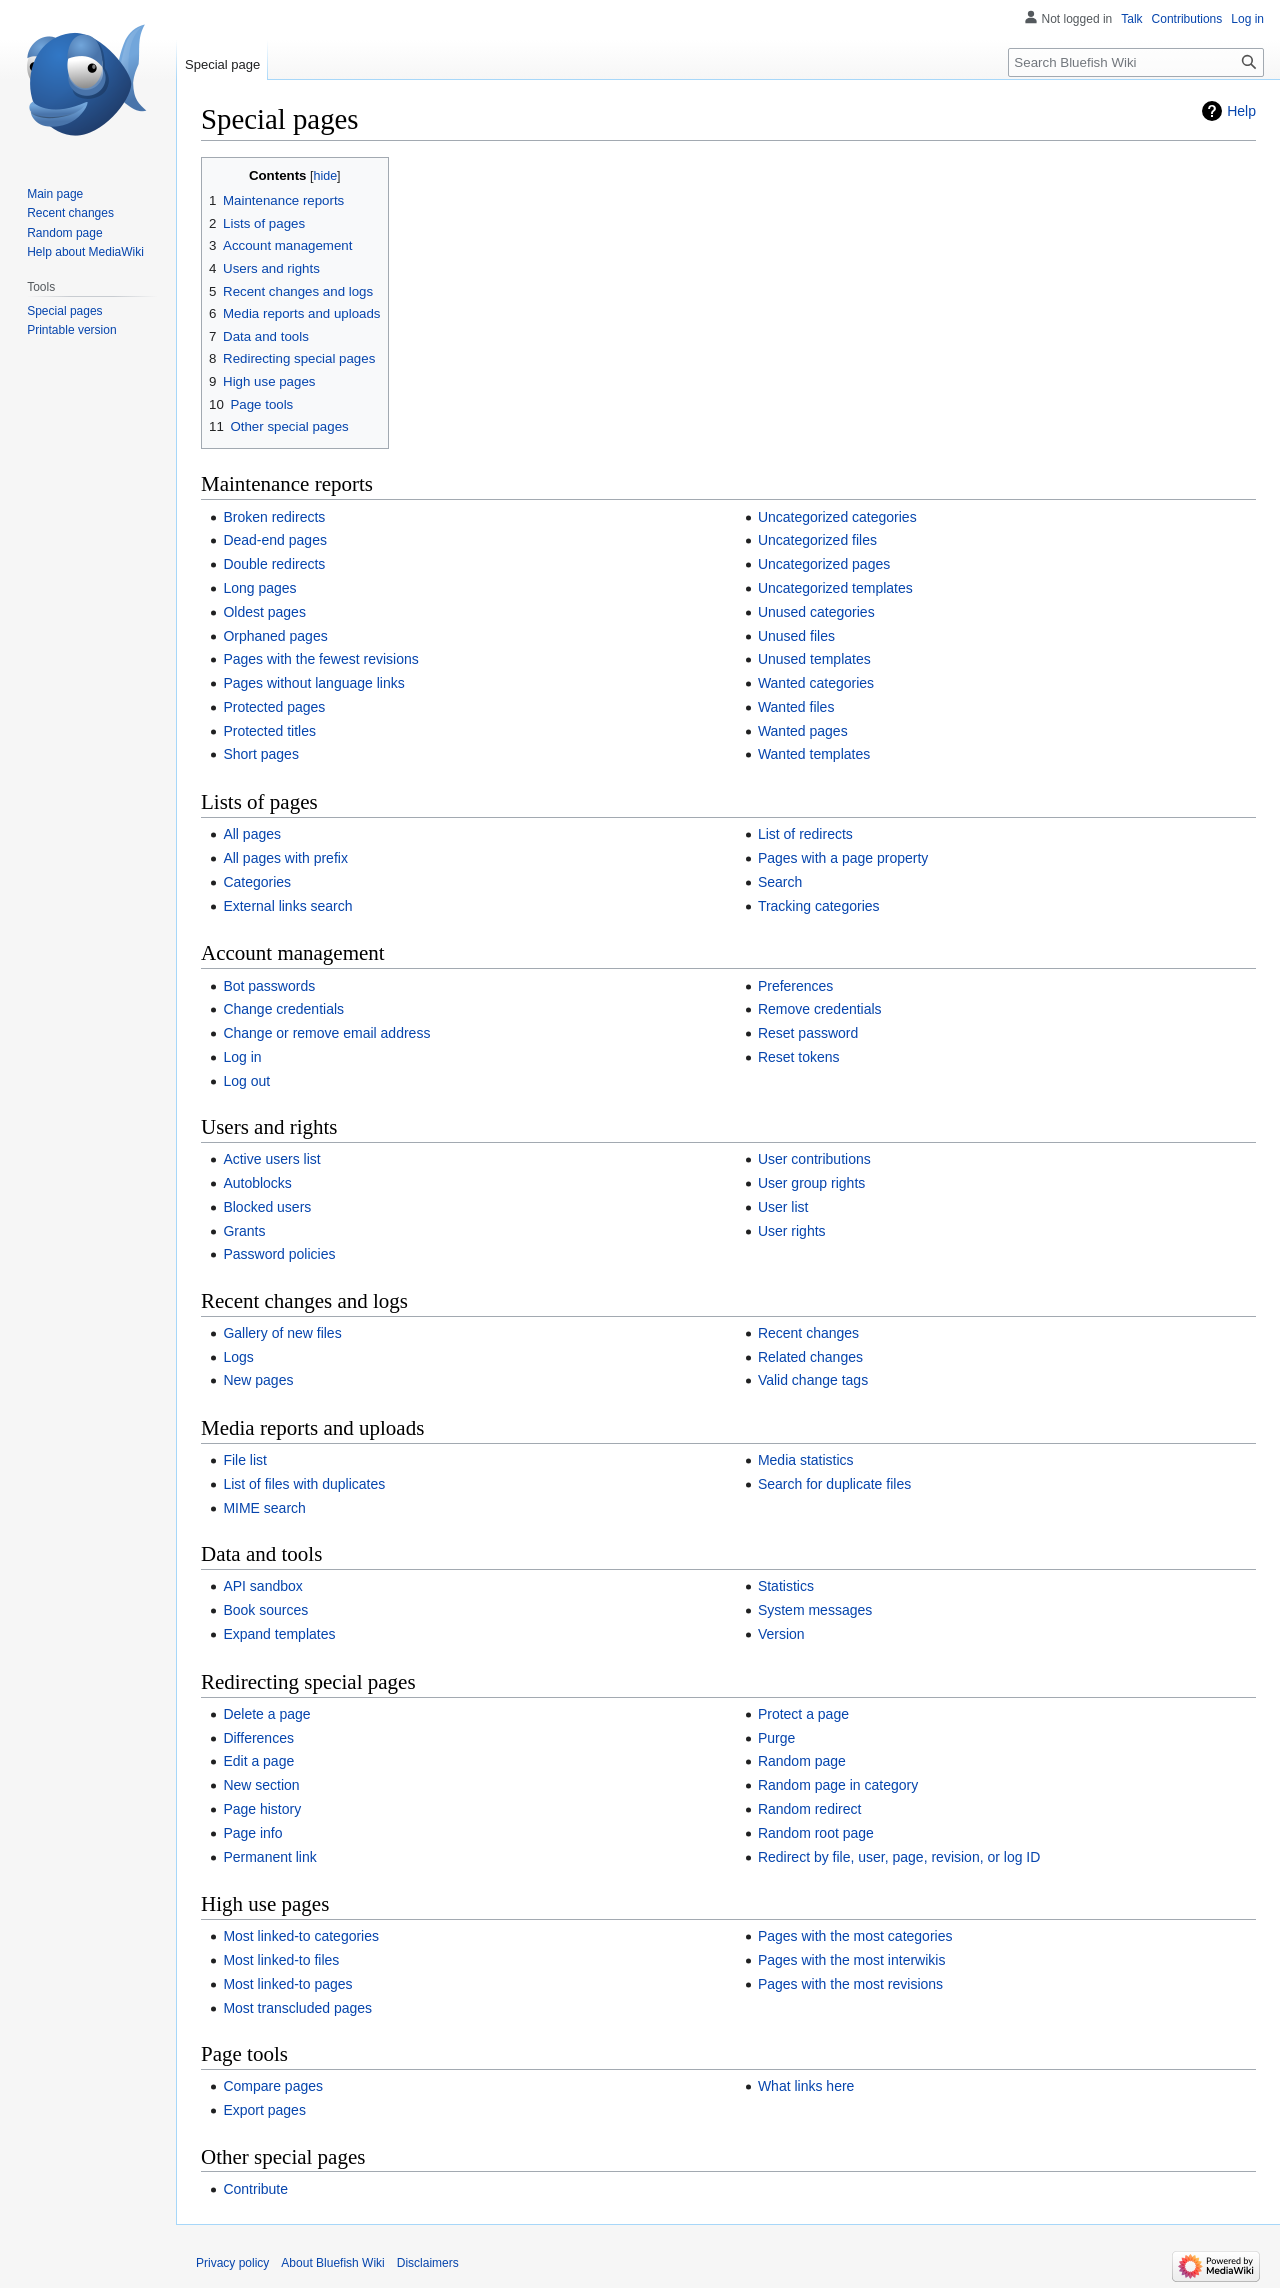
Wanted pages (803, 731)
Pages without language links (313, 683)
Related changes (810, 1357)
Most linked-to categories (301, 1936)
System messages (815, 1610)
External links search (287, 906)
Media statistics (806, 1460)
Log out (246, 1081)
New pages (258, 1380)
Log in (242, 1057)
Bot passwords (269, 986)
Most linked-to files (281, 1960)
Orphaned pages (275, 636)
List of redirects (805, 834)
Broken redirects (274, 517)
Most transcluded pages (297, 2008)
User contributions (814, 1159)
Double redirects (274, 564)
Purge (776, 1738)
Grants (244, 1231)
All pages (252, 834)
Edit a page (258, 1761)
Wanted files (796, 707)
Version (781, 1634)
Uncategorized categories (837, 517)
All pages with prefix (285, 858)
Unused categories (816, 612)
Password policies (279, 1254)
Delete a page (266, 1714)
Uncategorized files (817, 540)
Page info (252, 1833)
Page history (262, 1809)
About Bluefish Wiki (332, 2263)
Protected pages (274, 707)
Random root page (816, 1833)
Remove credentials (820, 1009)
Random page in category (838, 1785)
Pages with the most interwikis (852, 1960)
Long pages (259, 588)
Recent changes (808, 1333)
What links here (806, 2086)
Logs (238, 1357)
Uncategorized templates (835, 588)
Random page (802, 1761)
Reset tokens (799, 1057)
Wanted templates (814, 754)
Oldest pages (264, 612)
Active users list (271, 1159)
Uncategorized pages (824, 564)
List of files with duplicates (304, 1484)
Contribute (255, 2189)
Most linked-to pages (287, 1984)
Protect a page (803, 1714)
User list (783, 1207)
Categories (257, 882)
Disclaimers (428, 2263)
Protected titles (269, 731)
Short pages (261, 754)
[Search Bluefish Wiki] (1136, 62)
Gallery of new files (282, 1333)
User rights (792, 1231)
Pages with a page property (843, 858)
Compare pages (273, 2086)
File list (245, 1460)
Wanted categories (816, 683)
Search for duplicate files (834, 1484)
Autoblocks (257, 1183)
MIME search (264, 1508)
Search (780, 882)
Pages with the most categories (855, 1936)
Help (1241, 111)
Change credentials (283, 1009)
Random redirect (810, 1809)
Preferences (795, 986)
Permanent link (269, 1857)
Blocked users (267, 1207)
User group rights (811, 1183)
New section (261, 1785)
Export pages (264, 2110)
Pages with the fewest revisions (320, 659)
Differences (258, 1738)
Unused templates (814, 659)
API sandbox (262, 1586)
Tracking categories (819, 906)
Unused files (796, 636)
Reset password (808, 1033)
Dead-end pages (275, 540)
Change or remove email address (326, 1033)
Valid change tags (813, 1380)
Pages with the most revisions (850, 1984)
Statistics (786, 1586)
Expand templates (279, 1634)
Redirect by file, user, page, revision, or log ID (899, 1857)
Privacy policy (232, 2263)
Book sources (265, 1610)
